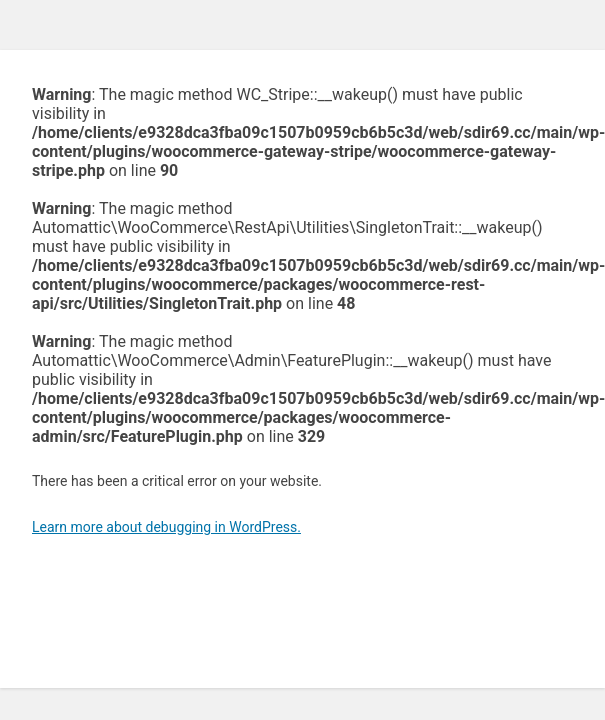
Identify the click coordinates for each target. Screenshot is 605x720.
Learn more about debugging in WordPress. (166, 527)
